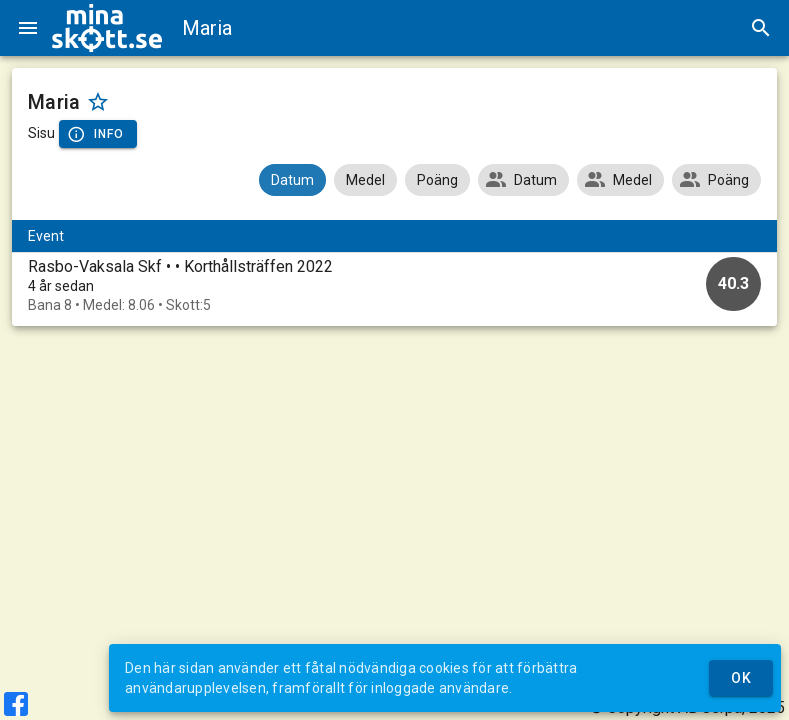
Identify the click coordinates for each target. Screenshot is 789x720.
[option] (394, 285)
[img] (107, 28)
